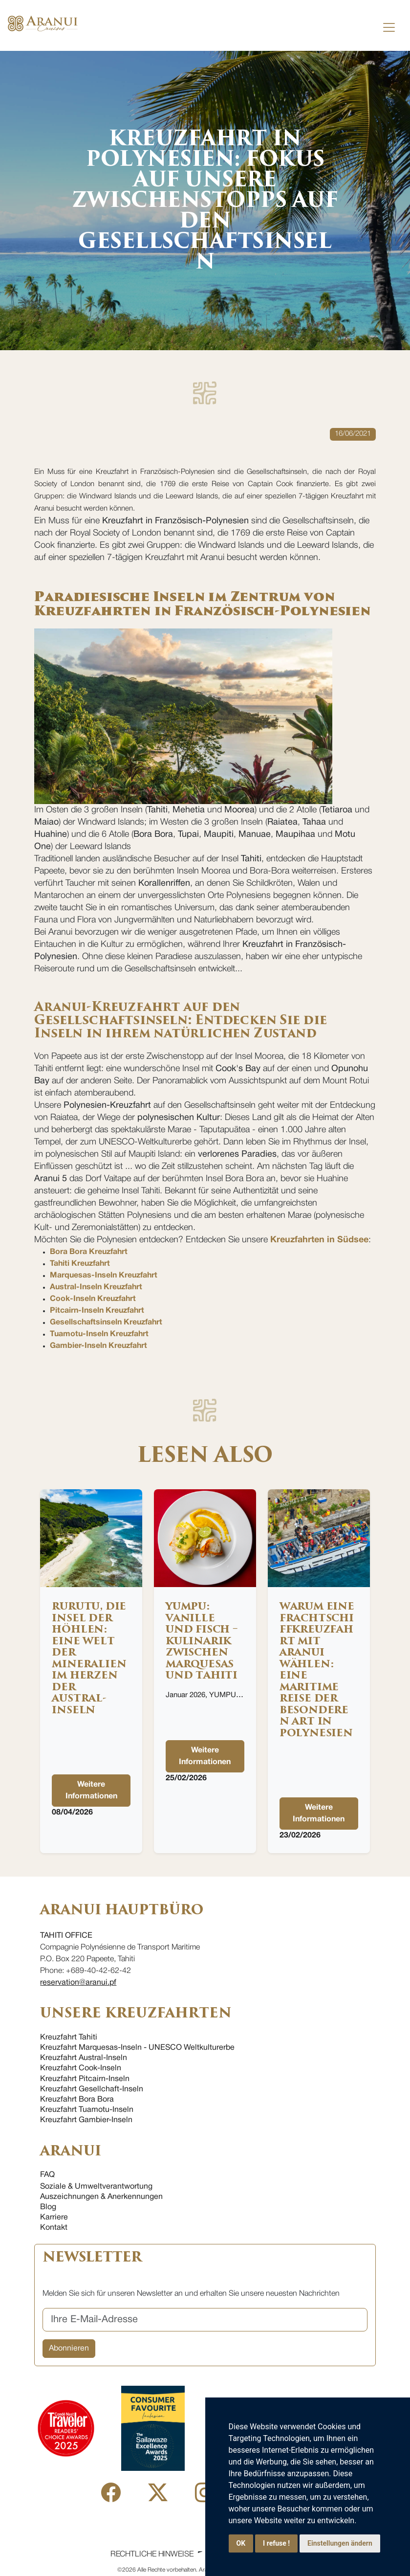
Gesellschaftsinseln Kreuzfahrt (106, 1322)
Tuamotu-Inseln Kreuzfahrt (99, 1334)
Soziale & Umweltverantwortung (96, 2186)
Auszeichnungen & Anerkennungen (101, 2197)
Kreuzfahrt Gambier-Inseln (86, 2120)
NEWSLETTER (92, 2257)
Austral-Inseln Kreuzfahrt (96, 1287)
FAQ (47, 2175)
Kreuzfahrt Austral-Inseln (83, 2058)
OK (241, 2543)
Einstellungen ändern (339, 2543)
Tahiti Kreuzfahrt (80, 1263)
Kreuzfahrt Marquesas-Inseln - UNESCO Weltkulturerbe (137, 2047)
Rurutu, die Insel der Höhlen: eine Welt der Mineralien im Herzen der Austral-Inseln (89, 1658)
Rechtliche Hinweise (152, 2554)
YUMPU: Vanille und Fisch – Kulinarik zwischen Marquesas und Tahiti (201, 1641)
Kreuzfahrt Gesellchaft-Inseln (91, 2089)
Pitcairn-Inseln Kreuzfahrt (97, 1310)
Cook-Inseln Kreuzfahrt (93, 1299)
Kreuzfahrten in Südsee (319, 1240)
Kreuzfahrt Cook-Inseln (80, 2068)
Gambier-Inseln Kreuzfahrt (98, 1346)
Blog (48, 2207)
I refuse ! (276, 2543)
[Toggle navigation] (389, 27)
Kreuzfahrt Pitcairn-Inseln (84, 2079)
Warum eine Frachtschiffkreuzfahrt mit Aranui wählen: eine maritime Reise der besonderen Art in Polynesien (317, 1669)
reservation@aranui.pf (78, 1982)
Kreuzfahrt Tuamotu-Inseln (86, 2109)
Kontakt (53, 2227)
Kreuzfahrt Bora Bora (77, 2099)
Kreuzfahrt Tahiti (68, 2037)
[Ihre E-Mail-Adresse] (205, 2319)
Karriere (54, 2217)
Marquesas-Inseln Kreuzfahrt (103, 1275)
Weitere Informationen (91, 1790)
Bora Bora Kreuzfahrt (89, 1252)
